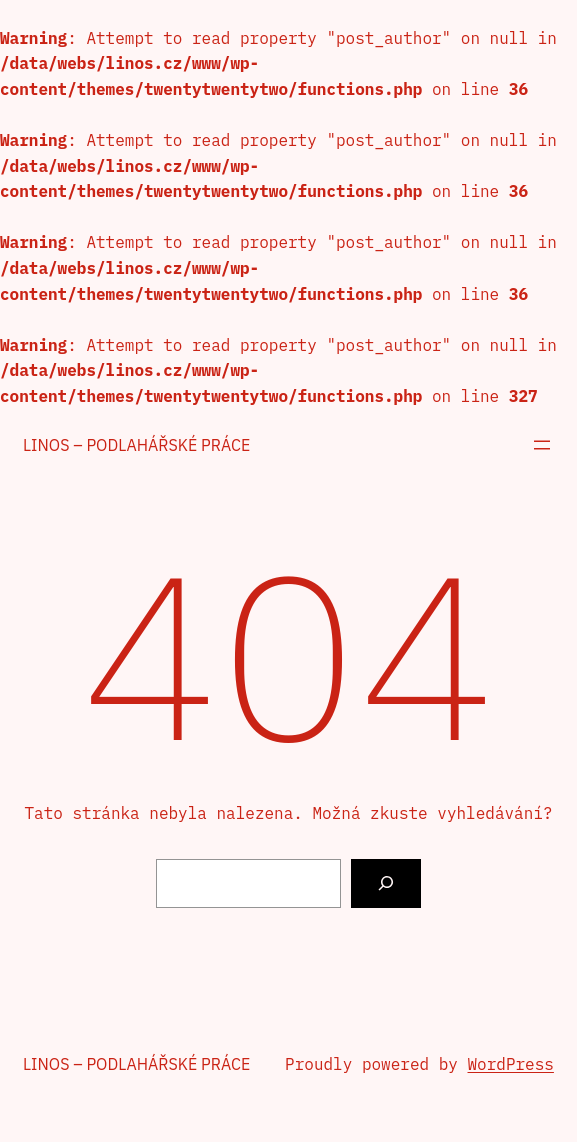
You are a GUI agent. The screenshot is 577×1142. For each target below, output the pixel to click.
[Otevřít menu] (542, 445)
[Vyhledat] (386, 883)
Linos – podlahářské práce (136, 445)
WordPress (511, 1064)
